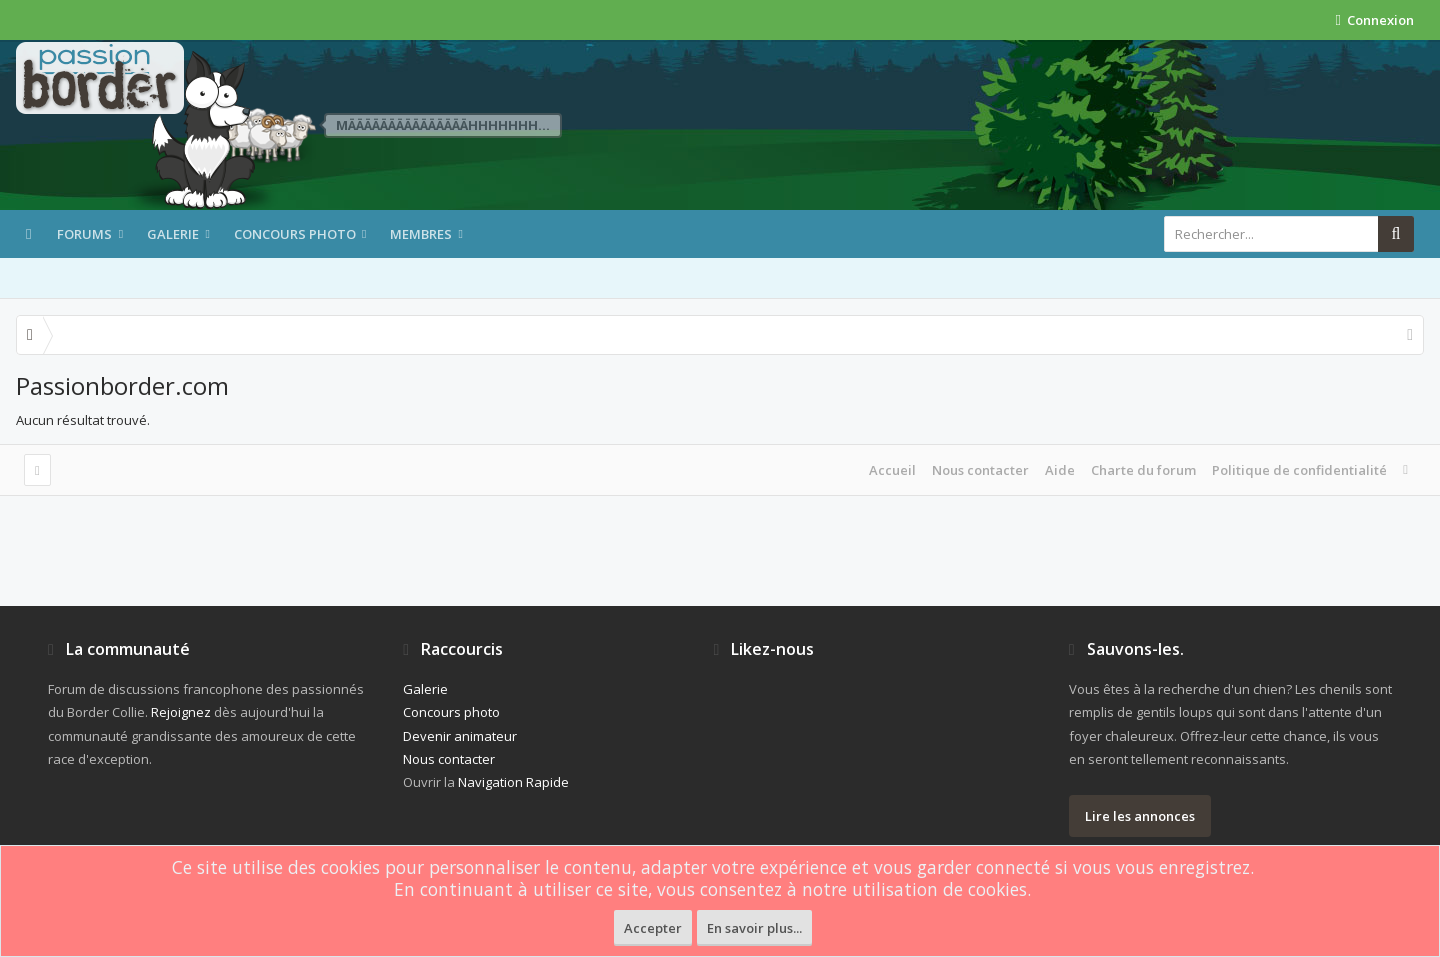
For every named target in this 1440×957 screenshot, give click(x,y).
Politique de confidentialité (1299, 470)
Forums (84, 234)
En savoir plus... (754, 928)
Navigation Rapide (513, 782)
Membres (421, 234)
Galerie (173, 234)
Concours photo (295, 234)
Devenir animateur (460, 736)
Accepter (653, 928)
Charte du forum (1143, 470)
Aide (1060, 470)
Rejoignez (181, 712)
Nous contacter (980, 470)
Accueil (892, 470)
